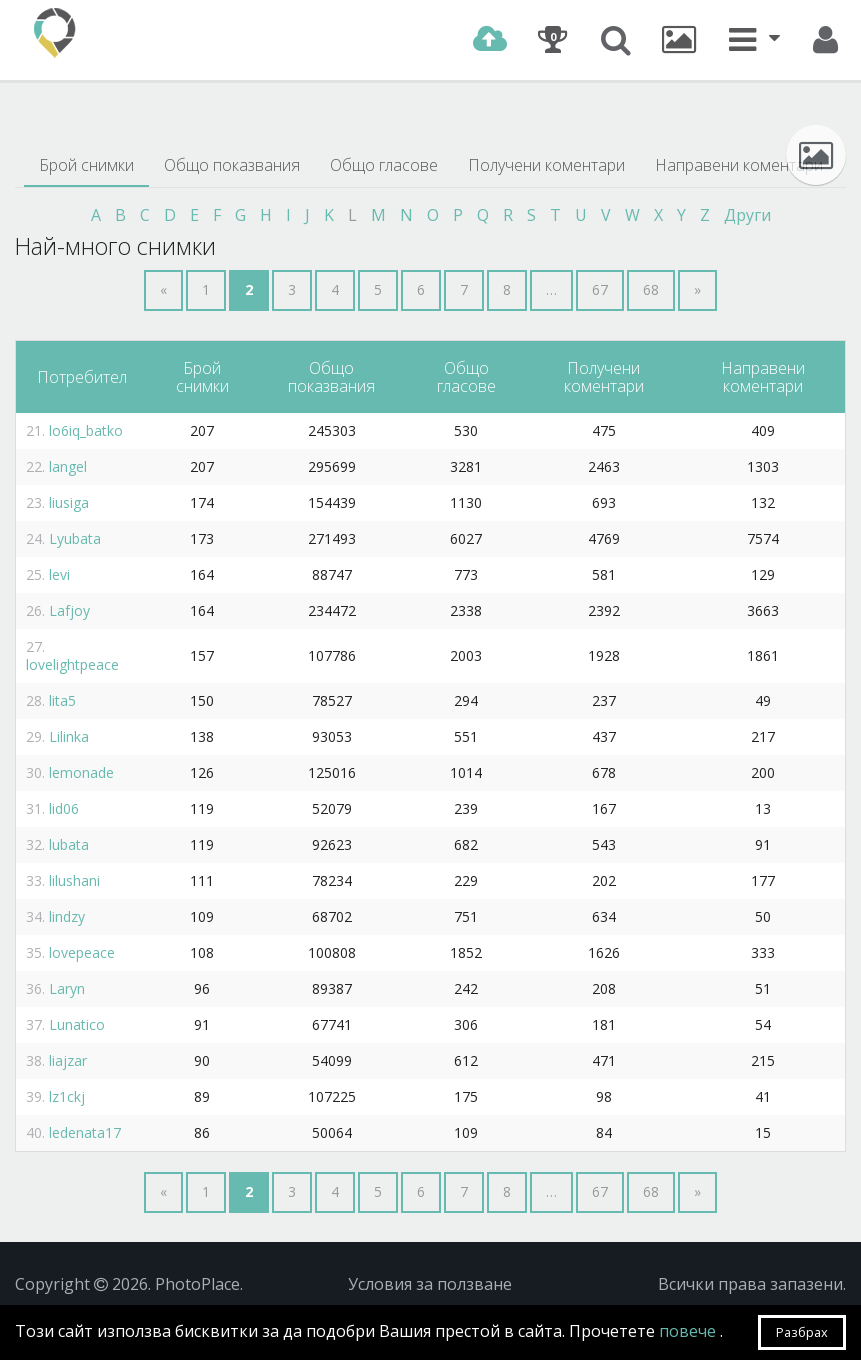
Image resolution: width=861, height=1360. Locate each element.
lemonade (81, 772)
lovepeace (82, 952)
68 (651, 289)
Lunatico (77, 1024)
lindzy (67, 916)
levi (59, 574)
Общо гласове (384, 165)
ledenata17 (85, 1132)
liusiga (69, 502)
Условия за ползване (430, 1284)
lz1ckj (67, 1096)
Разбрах (802, 1332)
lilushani (74, 880)
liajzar (68, 1060)
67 (600, 289)
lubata (69, 844)
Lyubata (75, 538)
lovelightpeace (72, 664)
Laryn (67, 988)
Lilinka (69, 736)
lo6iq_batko (86, 430)
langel (68, 466)
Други (747, 215)
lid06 (64, 808)
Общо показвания (232, 165)
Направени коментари (739, 165)
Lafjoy (69, 610)
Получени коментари (546, 165)
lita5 (62, 700)
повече (689, 1331)
